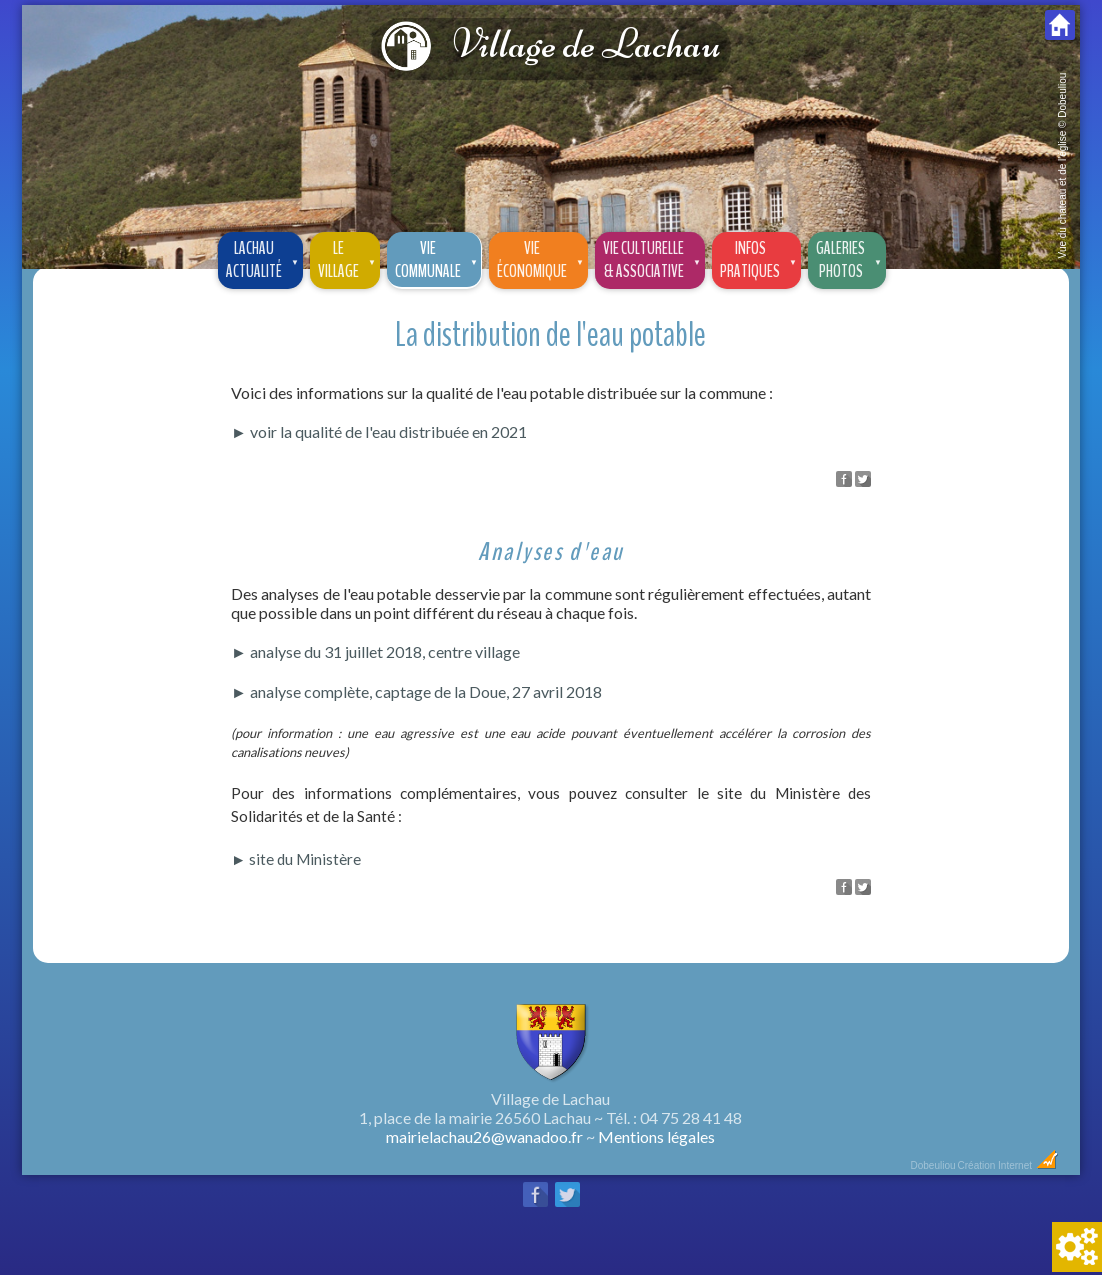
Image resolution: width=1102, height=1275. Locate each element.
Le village (348, 257)
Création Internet (1008, 1165)
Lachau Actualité (264, 257)
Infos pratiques (760, 257)
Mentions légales (656, 1136)
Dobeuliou (932, 1165)
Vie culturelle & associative (653, 257)
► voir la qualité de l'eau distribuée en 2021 (379, 431)
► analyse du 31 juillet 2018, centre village (375, 651)
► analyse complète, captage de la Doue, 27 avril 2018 (416, 691)
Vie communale (438, 257)
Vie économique (542, 257)
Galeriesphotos (850, 257)
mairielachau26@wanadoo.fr (484, 1136)
